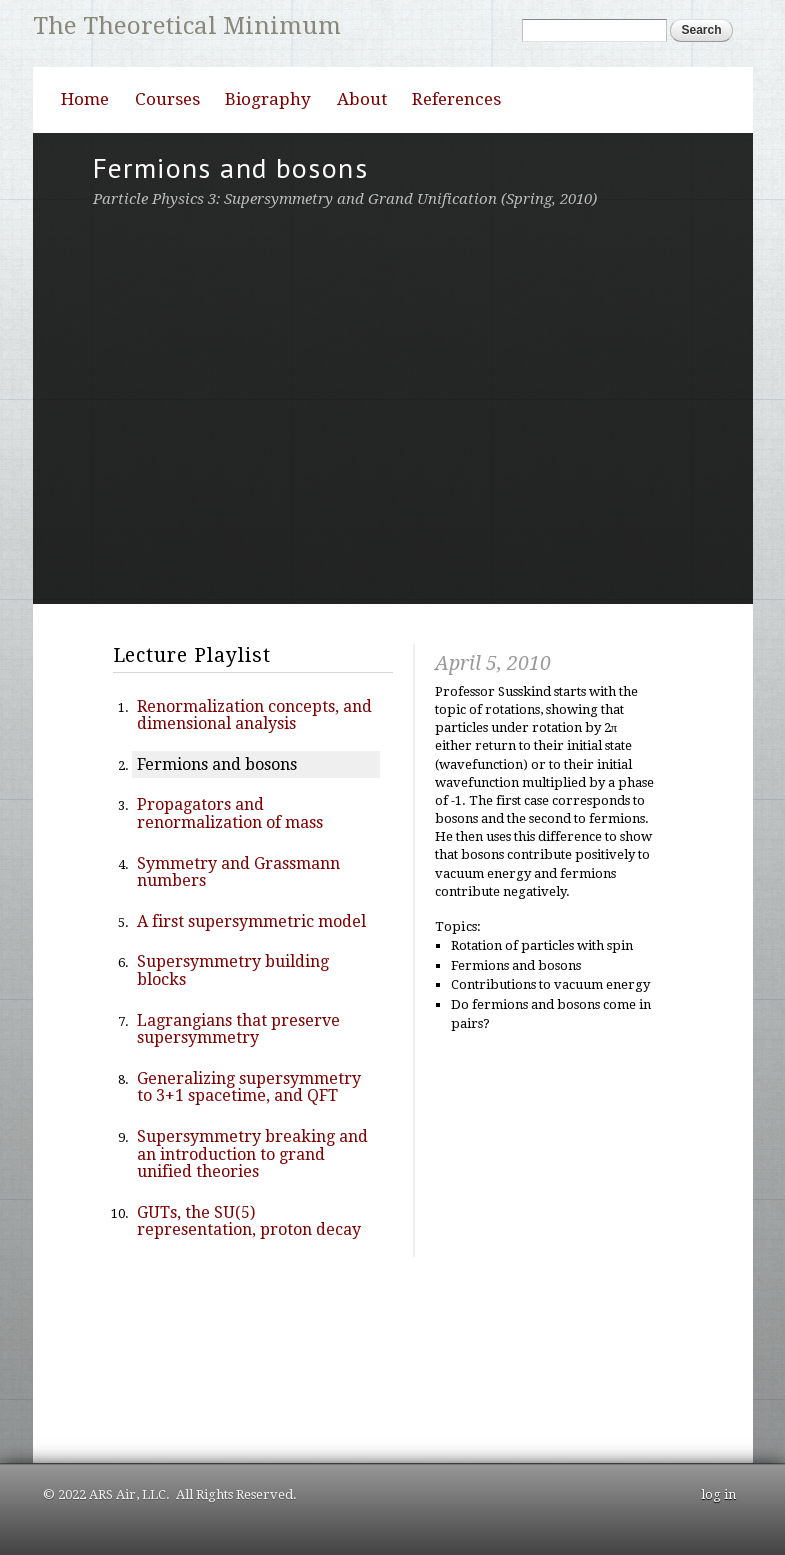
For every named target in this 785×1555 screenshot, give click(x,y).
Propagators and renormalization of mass (230, 813)
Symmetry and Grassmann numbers (238, 872)
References (456, 99)
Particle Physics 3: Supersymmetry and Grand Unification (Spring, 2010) (345, 199)
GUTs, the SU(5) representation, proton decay (249, 1221)
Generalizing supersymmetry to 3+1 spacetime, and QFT (249, 1087)
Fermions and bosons (217, 764)
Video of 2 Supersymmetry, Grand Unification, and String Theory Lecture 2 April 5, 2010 (393, 403)
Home (85, 99)
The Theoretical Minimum (187, 26)
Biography (268, 99)
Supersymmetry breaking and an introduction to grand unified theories (252, 1154)
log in (718, 1494)
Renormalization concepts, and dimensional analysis (254, 715)
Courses (167, 99)
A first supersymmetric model (251, 921)
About (362, 99)
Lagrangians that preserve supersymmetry (238, 1029)
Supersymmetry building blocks (233, 970)
